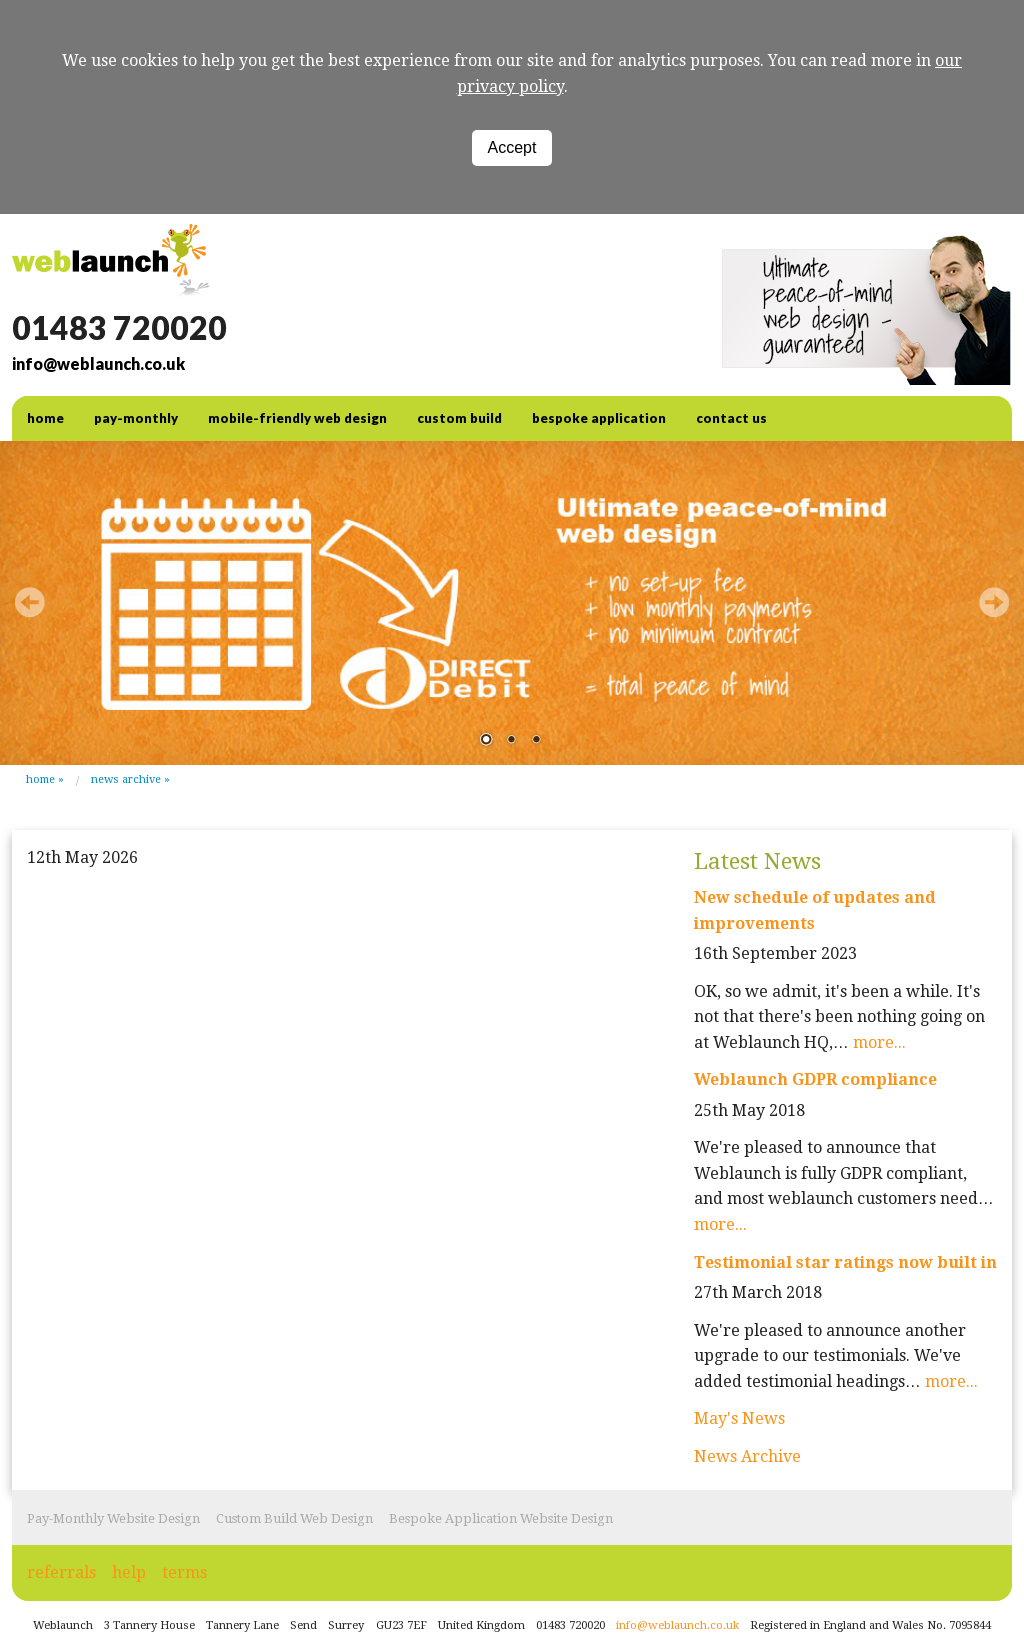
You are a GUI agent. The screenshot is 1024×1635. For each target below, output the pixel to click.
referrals (61, 1572)
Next (994, 602)
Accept (512, 147)
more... (879, 1042)
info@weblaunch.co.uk (98, 363)
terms (184, 1572)
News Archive (126, 779)
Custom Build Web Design (294, 1518)
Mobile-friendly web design (297, 418)
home (45, 418)
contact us (731, 418)
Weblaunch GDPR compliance (815, 1079)
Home (40, 779)
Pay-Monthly (136, 418)
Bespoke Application (599, 418)
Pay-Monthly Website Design (113, 1518)
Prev (30, 602)
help (129, 1572)
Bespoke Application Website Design (501, 1518)
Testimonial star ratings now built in (845, 1262)
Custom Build (459, 418)
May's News (739, 1418)
